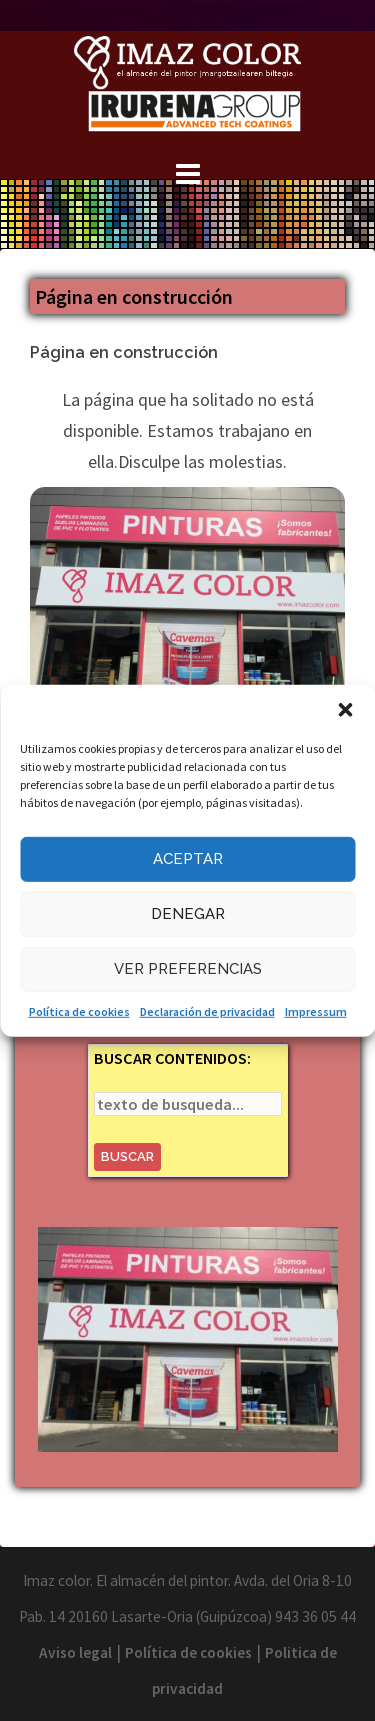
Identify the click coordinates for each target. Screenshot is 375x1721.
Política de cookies (79, 1010)
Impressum (316, 1010)
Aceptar (188, 859)
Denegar (188, 914)
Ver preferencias (188, 969)
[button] (345, 709)
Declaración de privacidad (207, 1010)
